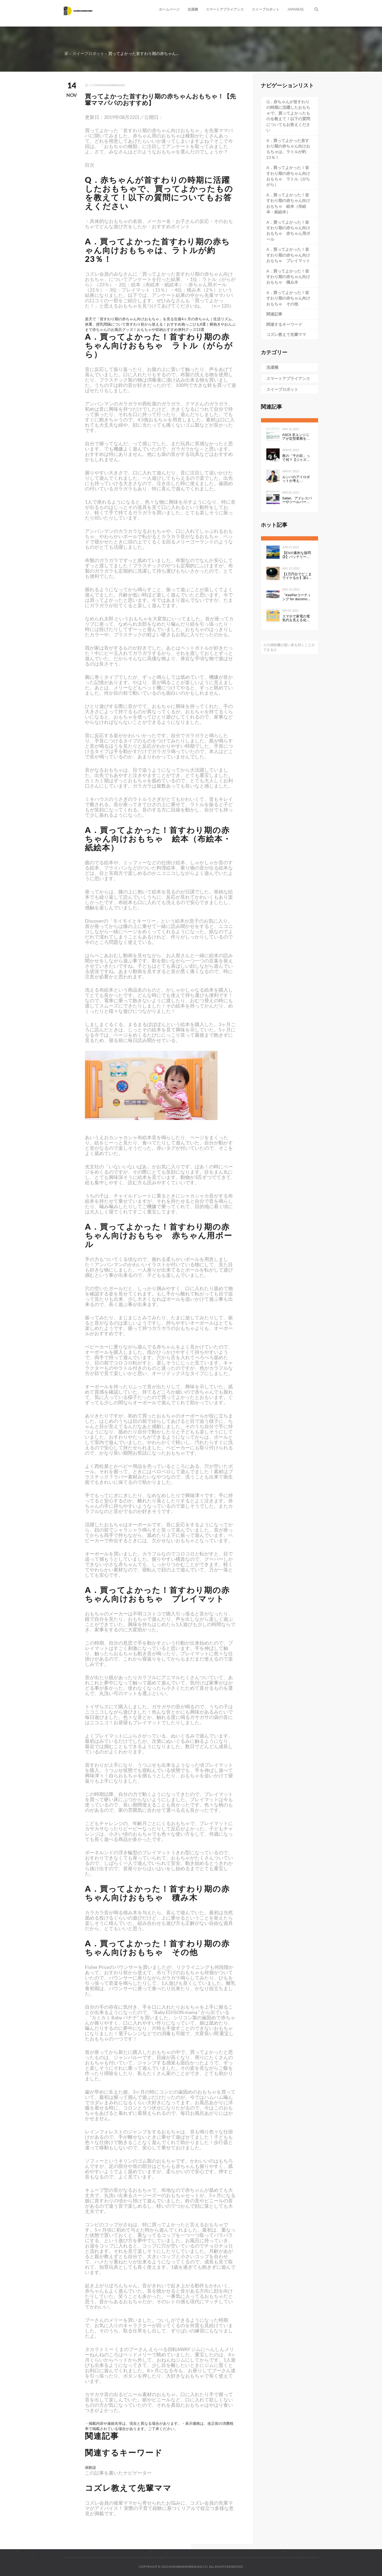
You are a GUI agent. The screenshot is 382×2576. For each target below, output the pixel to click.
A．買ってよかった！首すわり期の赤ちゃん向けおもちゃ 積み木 (288, 277)
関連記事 (274, 314)
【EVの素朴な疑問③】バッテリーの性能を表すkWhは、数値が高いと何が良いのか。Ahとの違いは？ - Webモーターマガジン (296, 555)
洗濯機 (193, 9)
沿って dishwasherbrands (105, 85)
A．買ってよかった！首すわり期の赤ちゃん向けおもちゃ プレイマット (288, 255)
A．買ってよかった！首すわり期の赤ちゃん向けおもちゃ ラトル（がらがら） (288, 176)
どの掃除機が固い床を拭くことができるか (289, 647)
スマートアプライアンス (225, 9)
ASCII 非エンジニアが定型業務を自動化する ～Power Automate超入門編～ (296, 437)
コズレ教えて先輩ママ (286, 334)
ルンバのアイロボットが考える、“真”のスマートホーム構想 (297, 479)
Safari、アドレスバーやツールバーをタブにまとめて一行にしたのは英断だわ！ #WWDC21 (297, 500)
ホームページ (169, 9)
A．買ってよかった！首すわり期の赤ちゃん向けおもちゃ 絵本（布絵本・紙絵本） (288, 203)
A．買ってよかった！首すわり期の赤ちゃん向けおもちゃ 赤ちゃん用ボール (288, 230)
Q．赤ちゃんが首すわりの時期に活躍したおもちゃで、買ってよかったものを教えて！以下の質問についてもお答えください (288, 115)
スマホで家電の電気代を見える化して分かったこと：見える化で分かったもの (296, 618)
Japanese (295, 9)
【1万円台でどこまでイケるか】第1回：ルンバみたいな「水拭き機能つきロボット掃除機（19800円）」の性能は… (297, 576)
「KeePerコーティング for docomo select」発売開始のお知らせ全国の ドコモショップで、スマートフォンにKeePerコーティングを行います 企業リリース (297, 597)
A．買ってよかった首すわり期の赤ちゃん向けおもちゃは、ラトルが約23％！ (288, 149)
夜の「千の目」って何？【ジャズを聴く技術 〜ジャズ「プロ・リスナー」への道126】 (296, 458)
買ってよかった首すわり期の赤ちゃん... (143, 53)
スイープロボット (265, 9)
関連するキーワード (284, 324)
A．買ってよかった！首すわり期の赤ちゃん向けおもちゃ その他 (288, 298)
